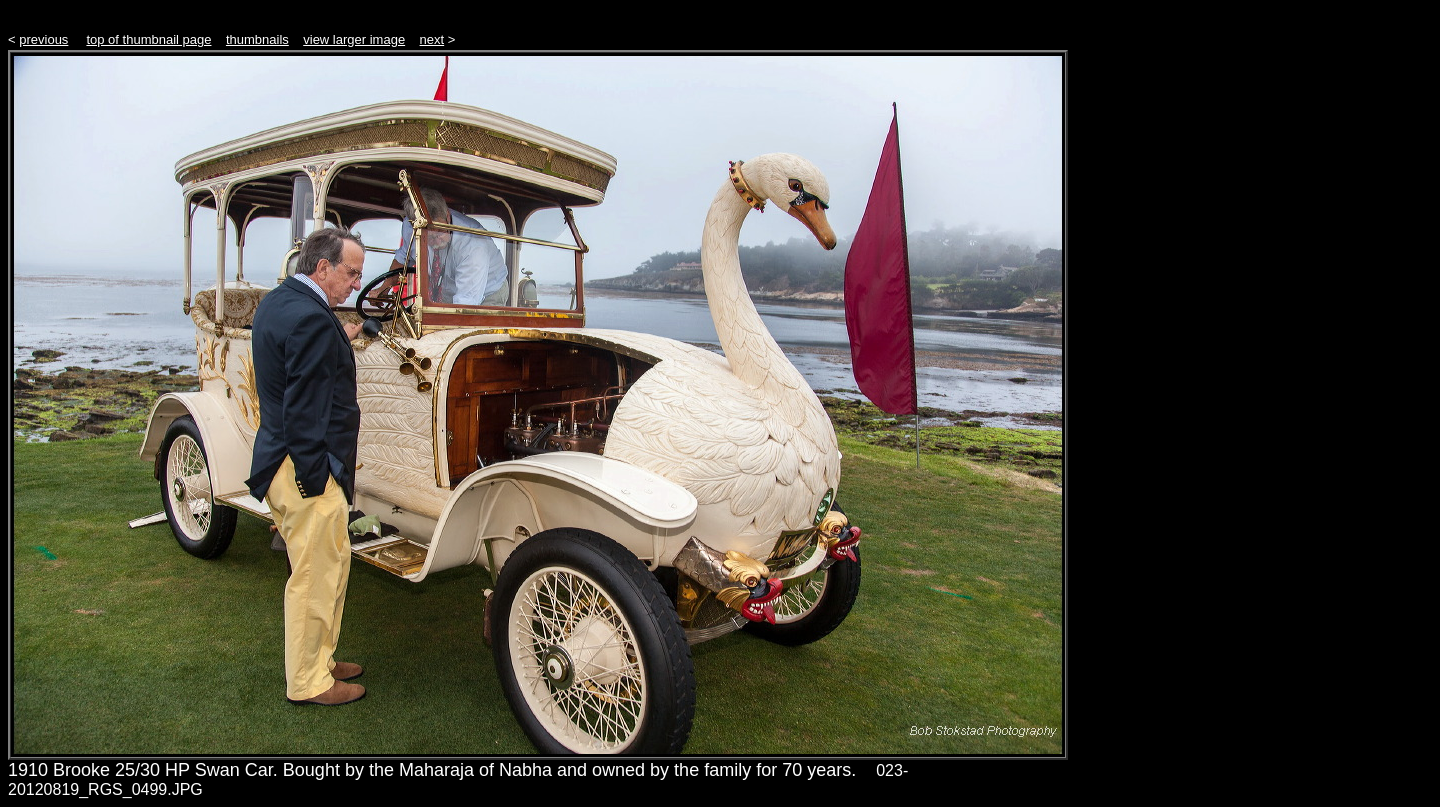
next (432, 39)
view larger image (354, 39)
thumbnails (257, 39)
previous (43, 39)
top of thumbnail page (148, 39)
